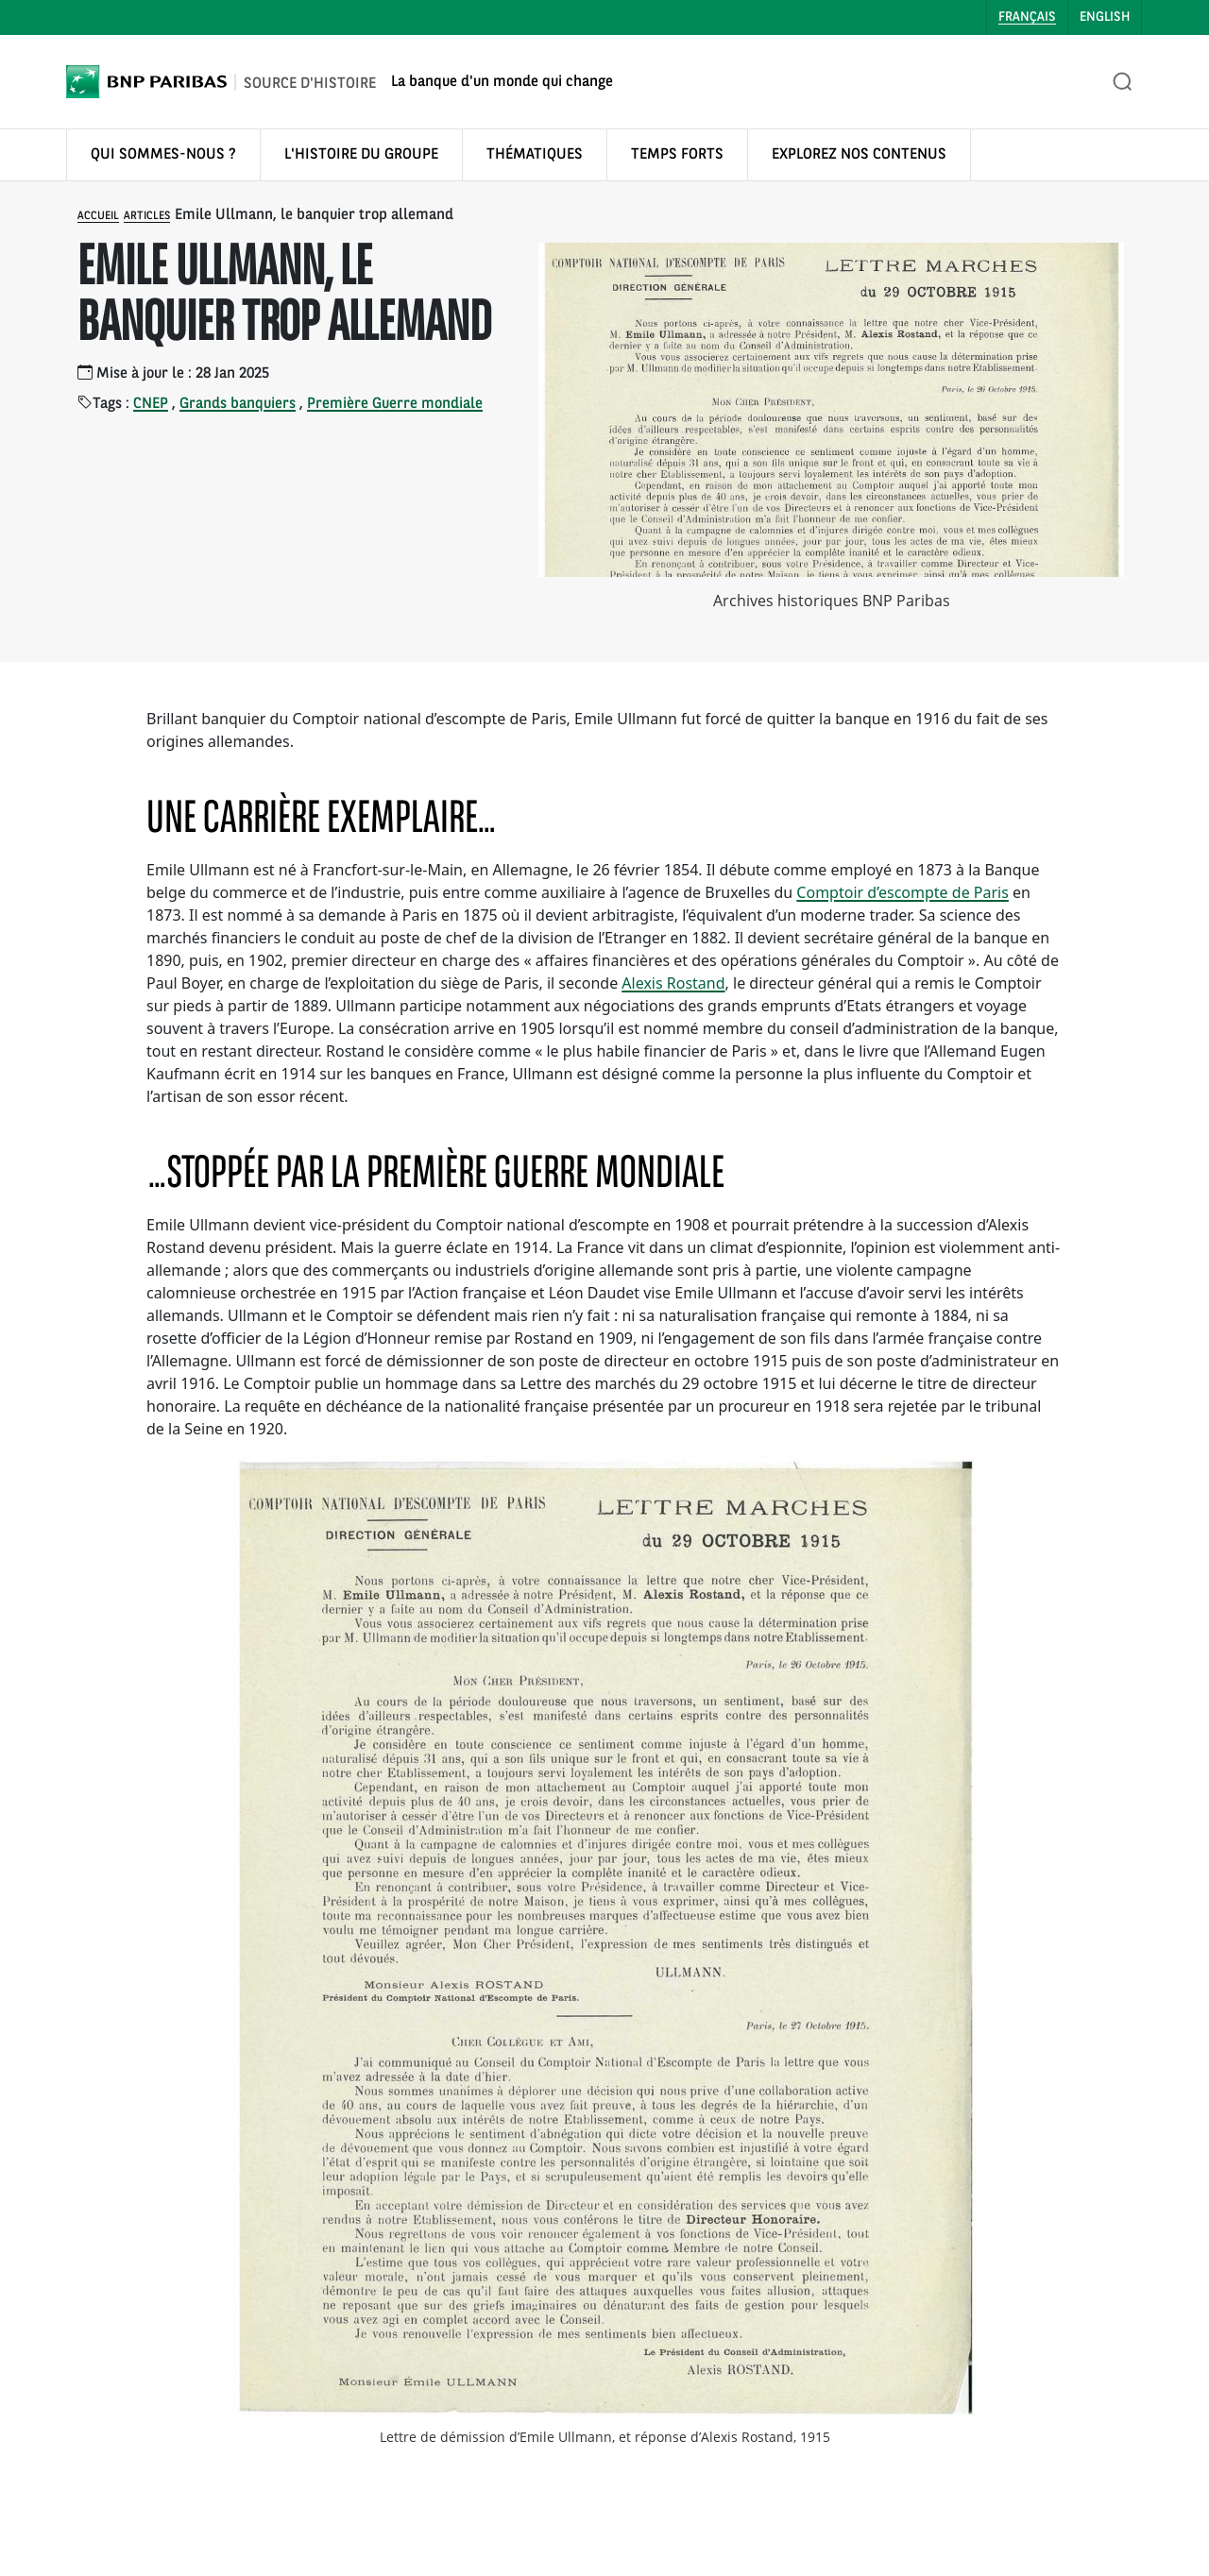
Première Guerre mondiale (395, 404)
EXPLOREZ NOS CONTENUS (859, 154)
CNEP (150, 404)
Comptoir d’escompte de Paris (902, 892)
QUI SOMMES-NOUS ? (163, 154)
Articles (147, 216)
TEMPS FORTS (677, 154)
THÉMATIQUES (534, 154)
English (1105, 17)
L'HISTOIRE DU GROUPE (361, 154)
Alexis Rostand (673, 983)
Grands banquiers (237, 404)
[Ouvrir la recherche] (1123, 82)
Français (1027, 17)
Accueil (98, 216)
